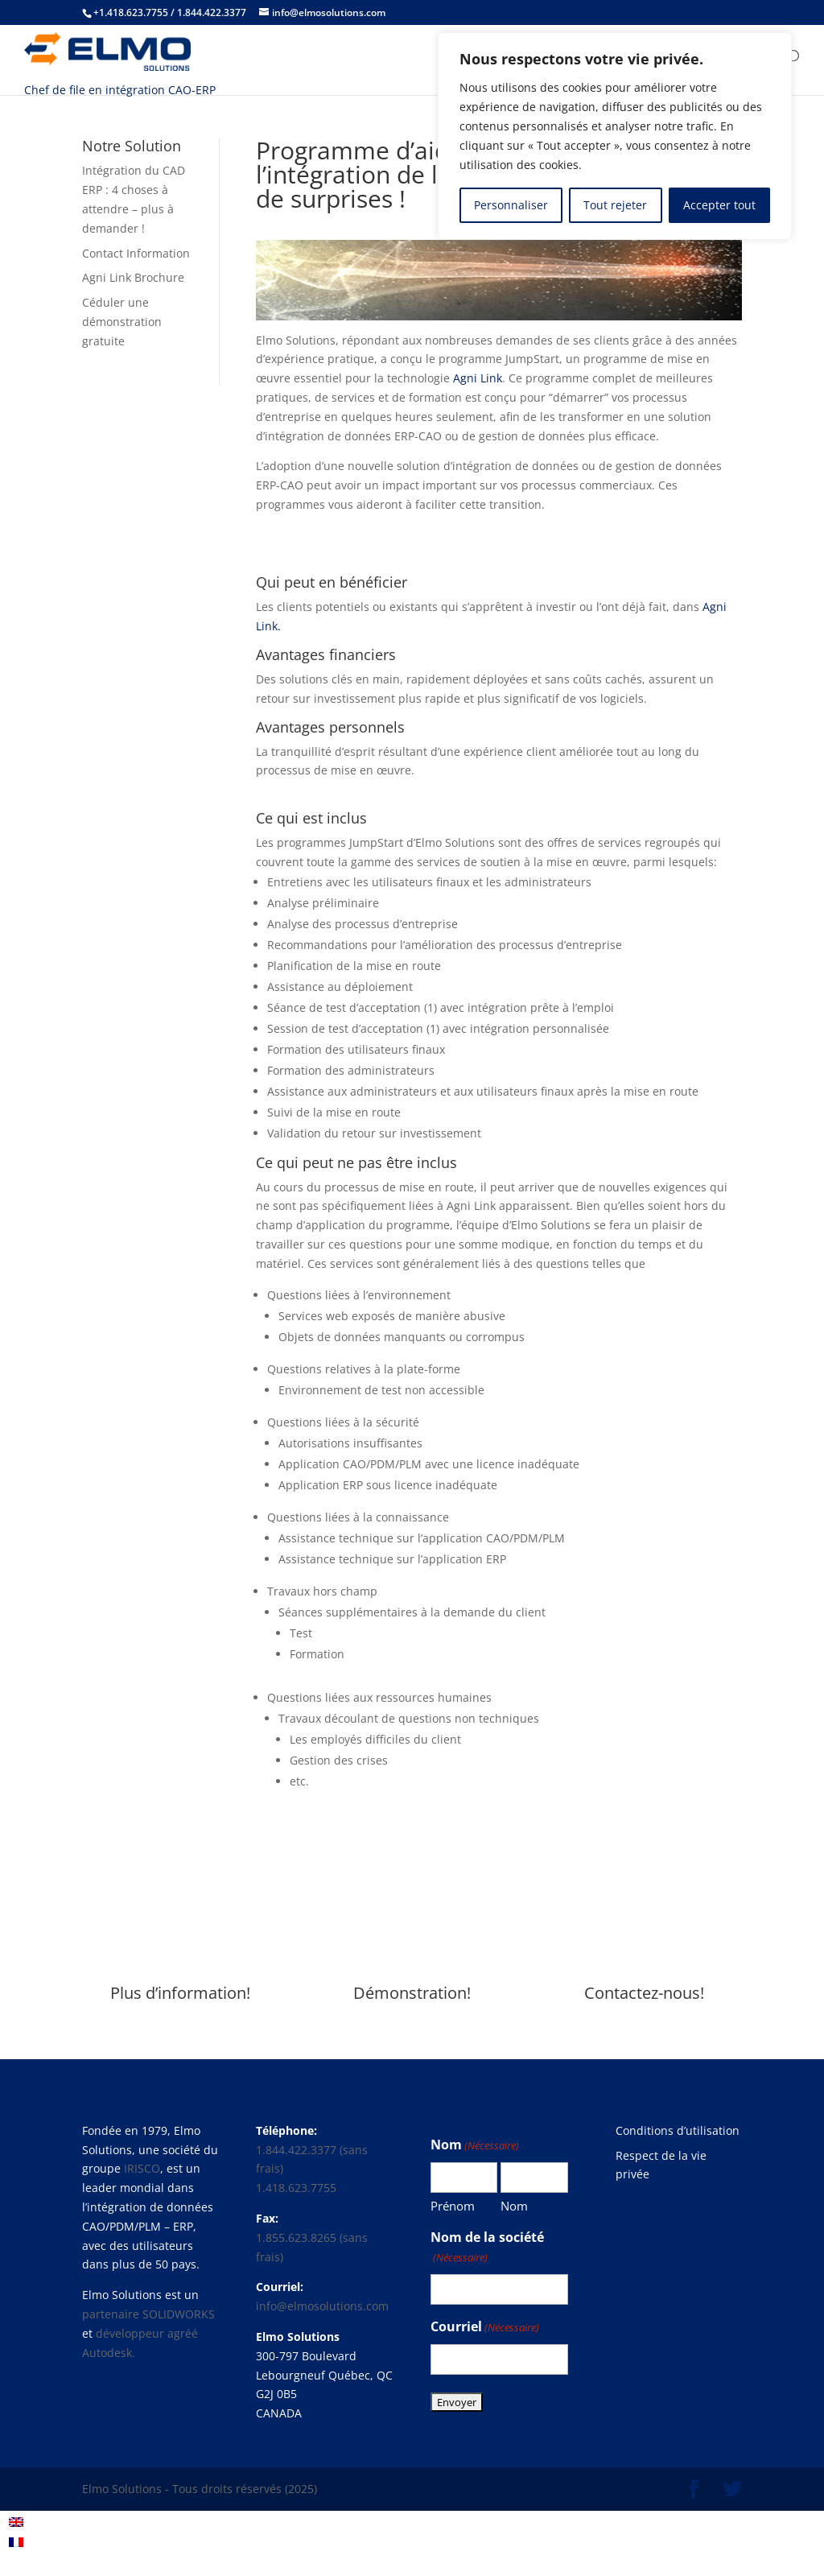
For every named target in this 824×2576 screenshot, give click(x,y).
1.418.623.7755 (296, 2187)
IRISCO (142, 2168)
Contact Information (136, 253)
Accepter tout (719, 205)
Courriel (485, 2328)
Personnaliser (511, 205)
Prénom (453, 2206)
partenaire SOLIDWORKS (148, 2314)
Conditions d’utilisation (678, 2130)
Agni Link (477, 378)
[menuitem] (16, 2522)
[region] (615, 136)
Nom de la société (487, 2248)
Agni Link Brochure (133, 277)
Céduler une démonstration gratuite (122, 322)
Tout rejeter (615, 205)
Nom (514, 2206)
